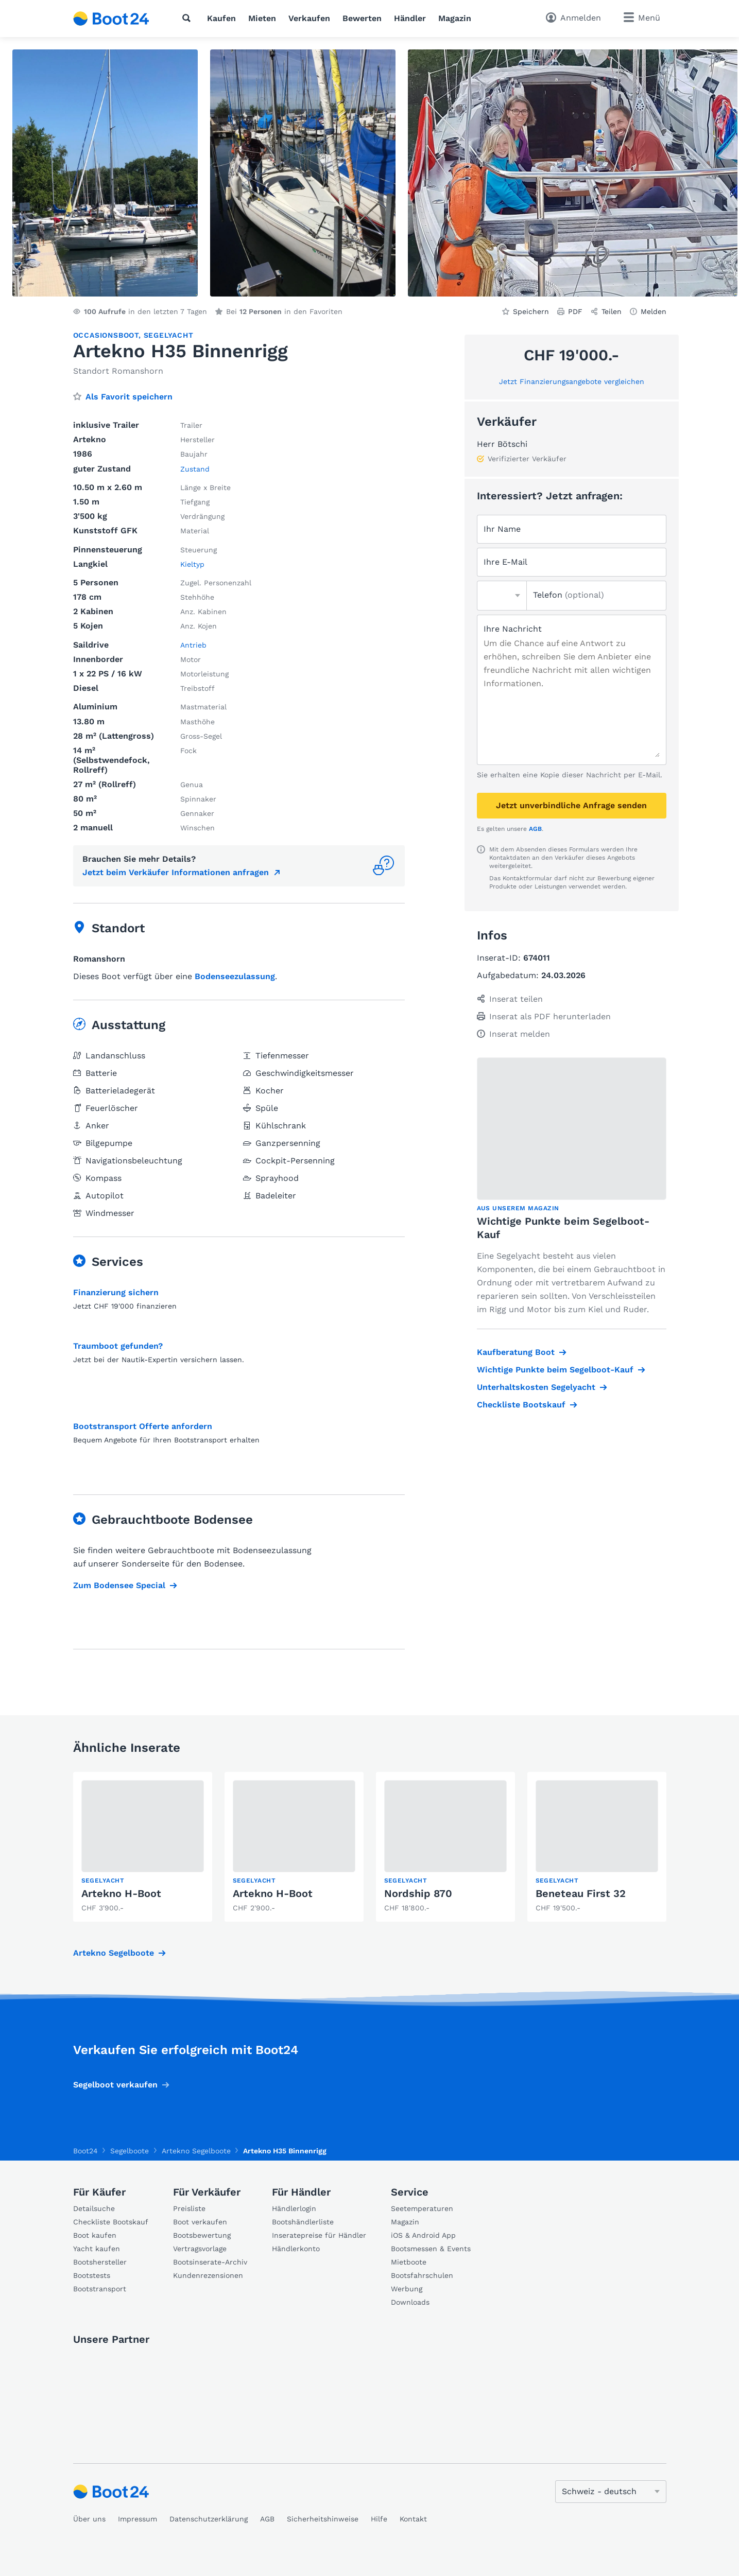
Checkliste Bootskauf (521, 1404)
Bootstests (91, 2275)
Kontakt (413, 2519)
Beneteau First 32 (581, 1893)
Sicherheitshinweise (322, 2519)
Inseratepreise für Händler (319, 2235)
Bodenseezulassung (235, 976)
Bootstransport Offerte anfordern (142, 1426)
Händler (410, 18)
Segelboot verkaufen (115, 2085)
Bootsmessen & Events (431, 2248)
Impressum (137, 2519)
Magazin (454, 18)
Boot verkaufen (200, 2222)
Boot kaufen (94, 2235)
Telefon (568, 595)
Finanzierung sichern (116, 1292)
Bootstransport (99, 2289)
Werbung (406, 2289)
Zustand (195, 469)
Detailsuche (94, 2208)
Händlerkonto (296, 2248)
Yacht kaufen (96, 2248)
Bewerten (362, 18)
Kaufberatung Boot (516, 1352)
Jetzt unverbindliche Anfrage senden (571, 805)
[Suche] (188, 18)
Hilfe (379, 2519)
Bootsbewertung (202, 2235)
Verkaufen (309, 18)
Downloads (410, 2302)
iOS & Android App (423, 2235)
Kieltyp (192, 564)
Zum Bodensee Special (119, 1585)
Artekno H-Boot (121, 1893)
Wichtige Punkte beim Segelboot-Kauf (555, 1369)
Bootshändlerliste (303, 2222)
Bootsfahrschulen (422, 2275)
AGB (535, 828)
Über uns (89, 2519)
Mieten (262, 18)
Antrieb (193, 645)
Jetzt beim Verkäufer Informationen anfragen (175, 872)
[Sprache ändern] (610, 2491)
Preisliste (189, 2208)
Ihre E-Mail (505, 562)
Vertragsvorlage (200, 2248)
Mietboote (408, 2262)
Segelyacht (169, 335)
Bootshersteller (100, 2262)
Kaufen (221, 18)
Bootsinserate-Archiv (210, 2262)
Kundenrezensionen (208, 2275)
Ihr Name (502, 529)
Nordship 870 (418, 1893)
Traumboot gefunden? (118, 1346)
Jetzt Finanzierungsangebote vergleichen (571, 381)
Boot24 (85, 2151)
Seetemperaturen (422, 2208)
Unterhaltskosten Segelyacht (536, 1387)
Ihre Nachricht (513, 629)
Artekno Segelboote (113, 1953)
